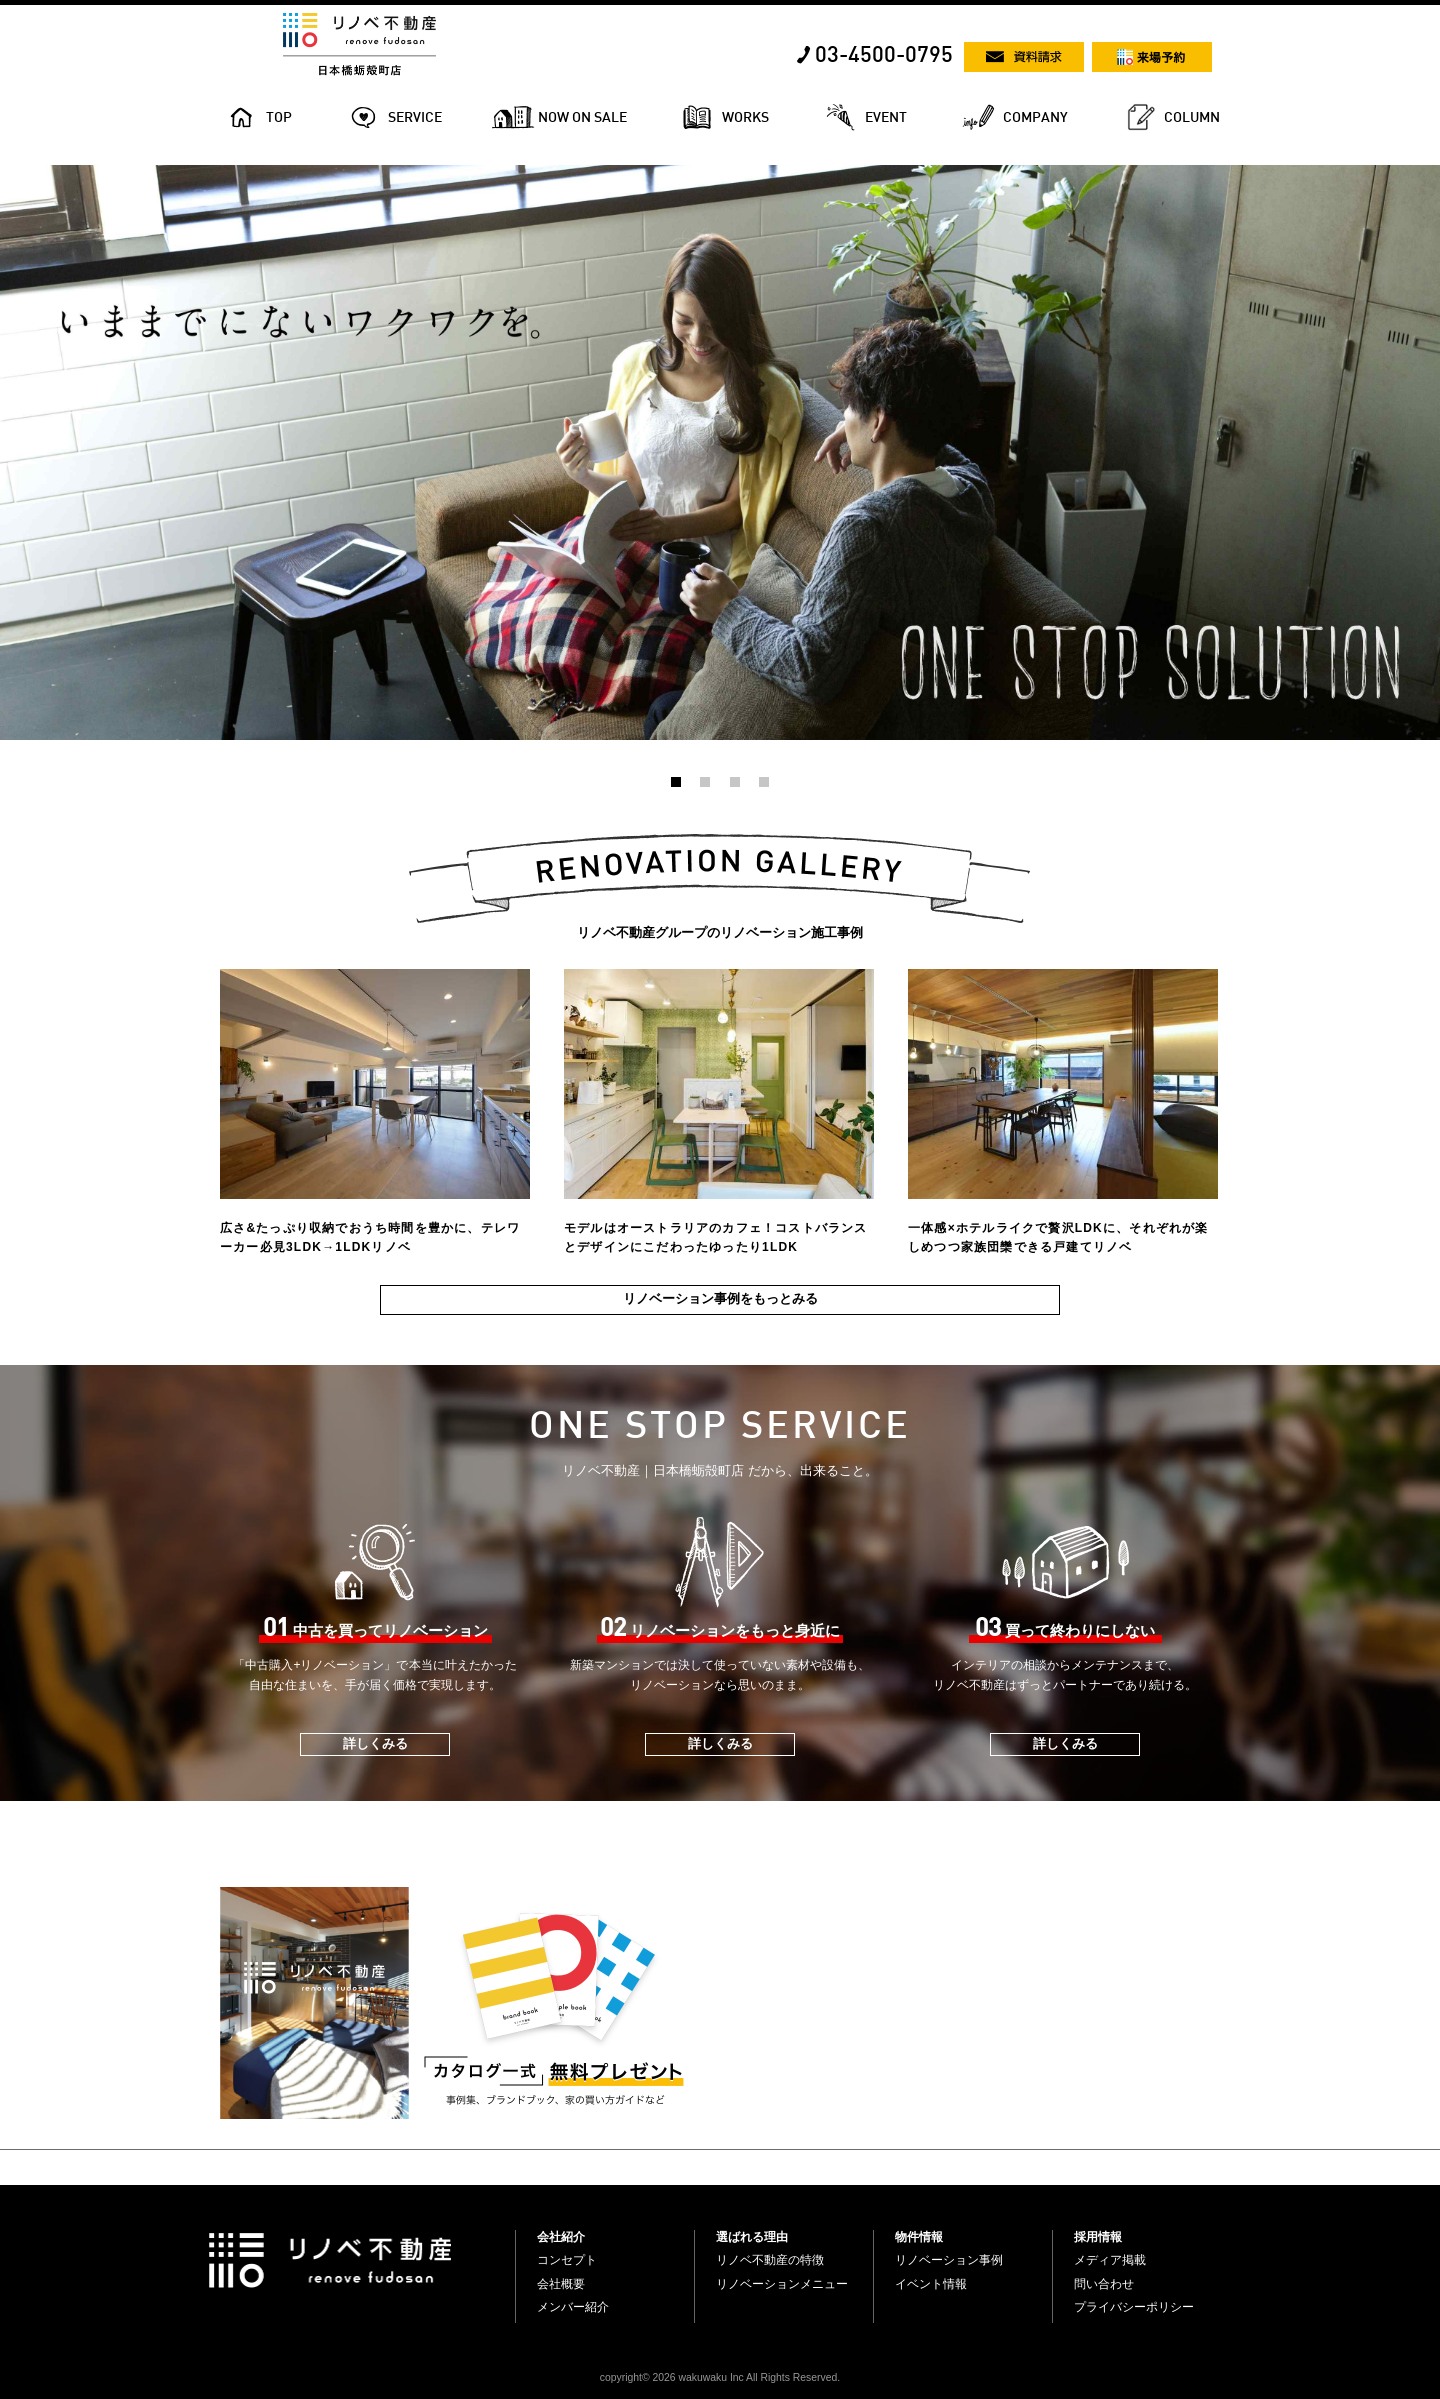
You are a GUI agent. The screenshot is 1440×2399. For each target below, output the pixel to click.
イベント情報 (931, 2284)
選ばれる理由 (752, 2237)
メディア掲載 (1110, 2260)
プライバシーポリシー (1134, 2307)
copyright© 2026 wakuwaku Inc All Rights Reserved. (720, 2377)
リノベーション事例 (949, 2260)
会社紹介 (561, 2237)
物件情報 (919, 2237)
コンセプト (567, 2260)
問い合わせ (1104, 2284)
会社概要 (561, 2284)
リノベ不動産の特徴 (770, 2260)
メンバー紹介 (573, 2307)
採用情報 (1098, 2237)
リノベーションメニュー (782, 2284)
